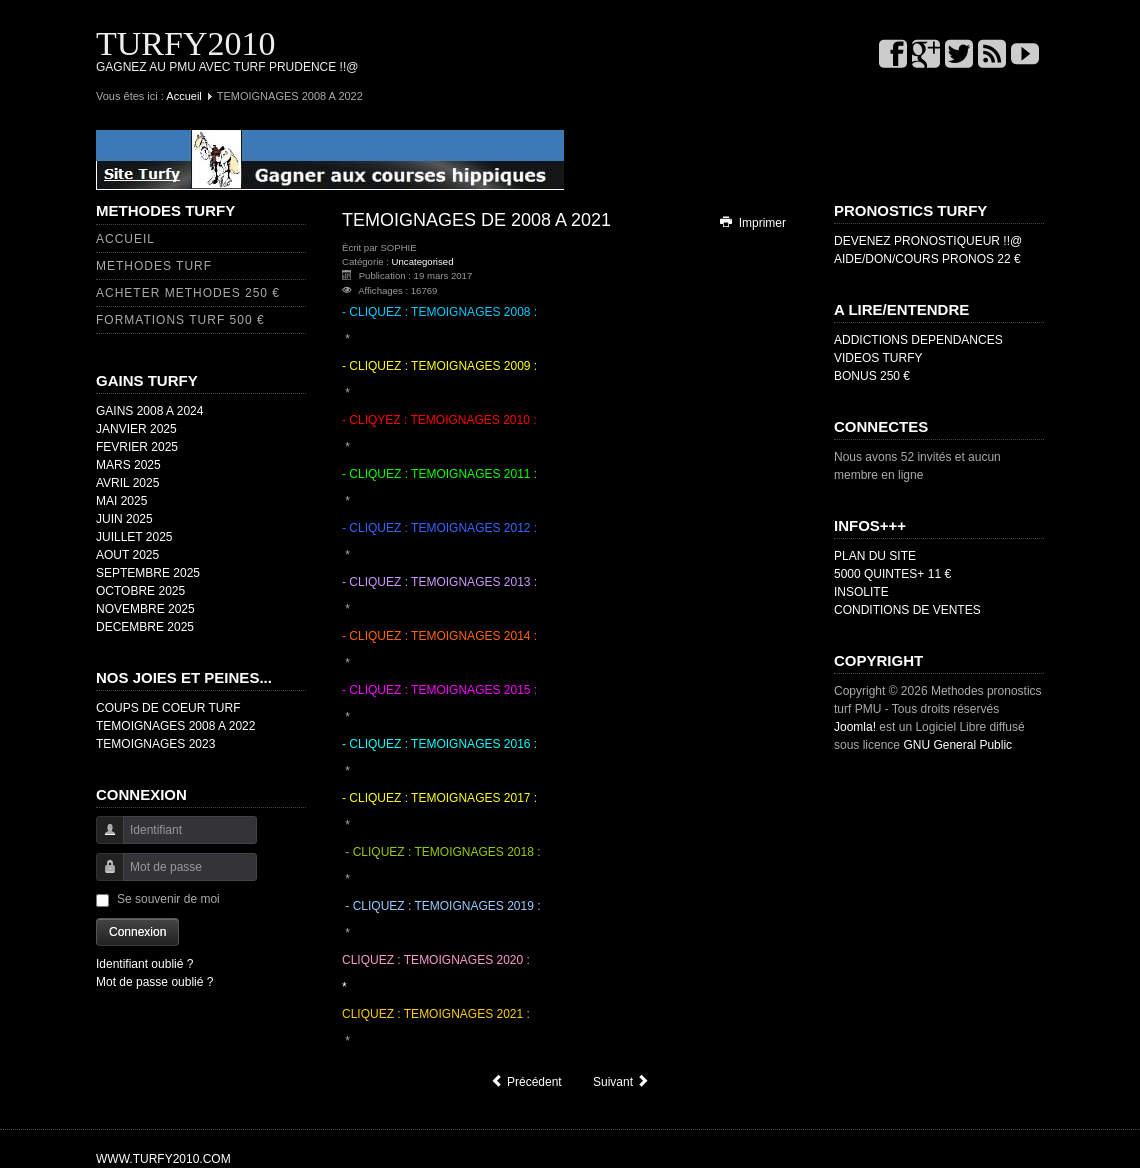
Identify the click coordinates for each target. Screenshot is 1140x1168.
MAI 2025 (121, 501)
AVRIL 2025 (127, 483)
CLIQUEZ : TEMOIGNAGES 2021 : (436, 1014)
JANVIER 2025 (136, 429)
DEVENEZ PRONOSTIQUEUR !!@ (928, 241)
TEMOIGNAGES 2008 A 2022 (175, 726)
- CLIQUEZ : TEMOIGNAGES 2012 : (439, 528)
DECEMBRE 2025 (145, 627)
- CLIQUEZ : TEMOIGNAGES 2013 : (439, 582)
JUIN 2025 (124, 519)
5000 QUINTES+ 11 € (892, 574)
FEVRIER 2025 (137, 447)
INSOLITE (861, 592)
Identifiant (102, 839)
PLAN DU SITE (875, 556)
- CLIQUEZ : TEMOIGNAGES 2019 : (441, 906)
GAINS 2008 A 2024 (149, 411)
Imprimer (752, 223)
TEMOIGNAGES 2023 (155, 744)
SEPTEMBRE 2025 (148, 573)
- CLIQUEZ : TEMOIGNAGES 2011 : (439, 474)
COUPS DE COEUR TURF (168, 708)
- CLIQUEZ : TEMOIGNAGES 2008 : (439, 312)
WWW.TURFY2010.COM (163, 1159)
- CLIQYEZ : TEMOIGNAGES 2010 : (439, 420)
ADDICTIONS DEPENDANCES (918, 340)
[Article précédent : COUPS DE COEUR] (526, 1082)
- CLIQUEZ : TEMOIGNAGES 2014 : (439, 636)
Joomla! (855, 727)
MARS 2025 (128, 465)
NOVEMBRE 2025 (145, 609)
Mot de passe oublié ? (154, 982)
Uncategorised (423, 261)
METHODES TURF (154, 266)
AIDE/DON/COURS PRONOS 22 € (927, 259)
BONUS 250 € (872, 376)
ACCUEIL (125, 239)
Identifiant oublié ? (144, 964)
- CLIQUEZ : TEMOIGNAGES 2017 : (439, 798)
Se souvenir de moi (168, 899)
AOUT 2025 (127, 555)
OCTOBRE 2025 (140, 591)
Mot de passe (102, 876)
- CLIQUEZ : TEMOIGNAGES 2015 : (439, 690)
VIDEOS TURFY (878, 358)
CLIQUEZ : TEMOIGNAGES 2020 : (436, 960)
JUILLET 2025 (134, 537)
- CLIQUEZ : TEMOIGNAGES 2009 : (439, 366)
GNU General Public (957, 745)
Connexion (137, 932)
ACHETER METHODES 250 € (188, 293)
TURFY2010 (185, 43)
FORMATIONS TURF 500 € (180, 320)
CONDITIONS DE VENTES (907, 610)
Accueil (183, 96)
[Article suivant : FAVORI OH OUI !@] (621, 1082)
